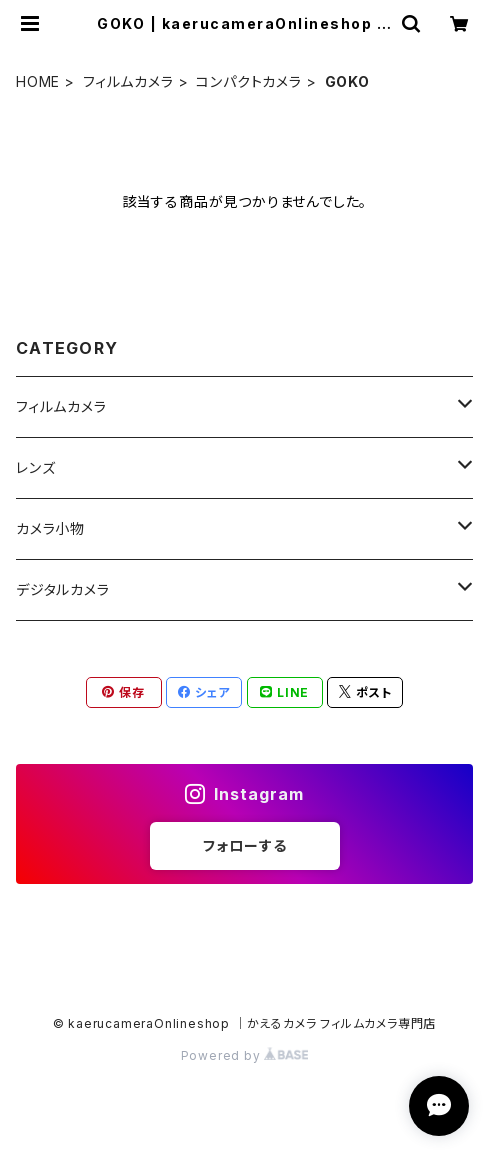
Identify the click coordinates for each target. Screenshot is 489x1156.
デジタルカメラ (63, 589)
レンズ (35, 467)
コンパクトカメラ (248, 81)
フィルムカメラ (128, 81)
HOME (38, 81)
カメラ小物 (50, 528)
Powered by (245, 1055)
